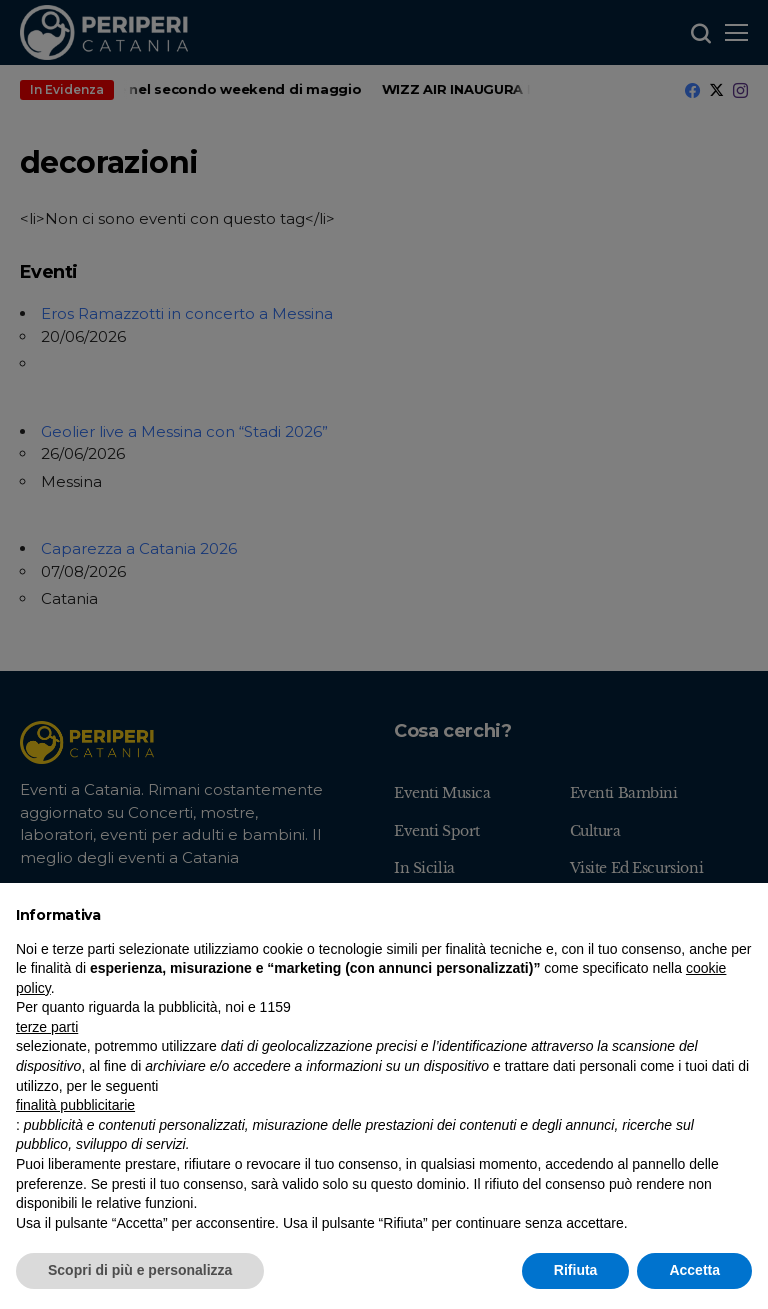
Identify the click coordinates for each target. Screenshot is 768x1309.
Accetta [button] (694, 1270)
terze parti (47, 1027)
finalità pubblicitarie (75, 1105)
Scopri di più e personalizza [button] (140, 1270)
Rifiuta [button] (576, 1270)
